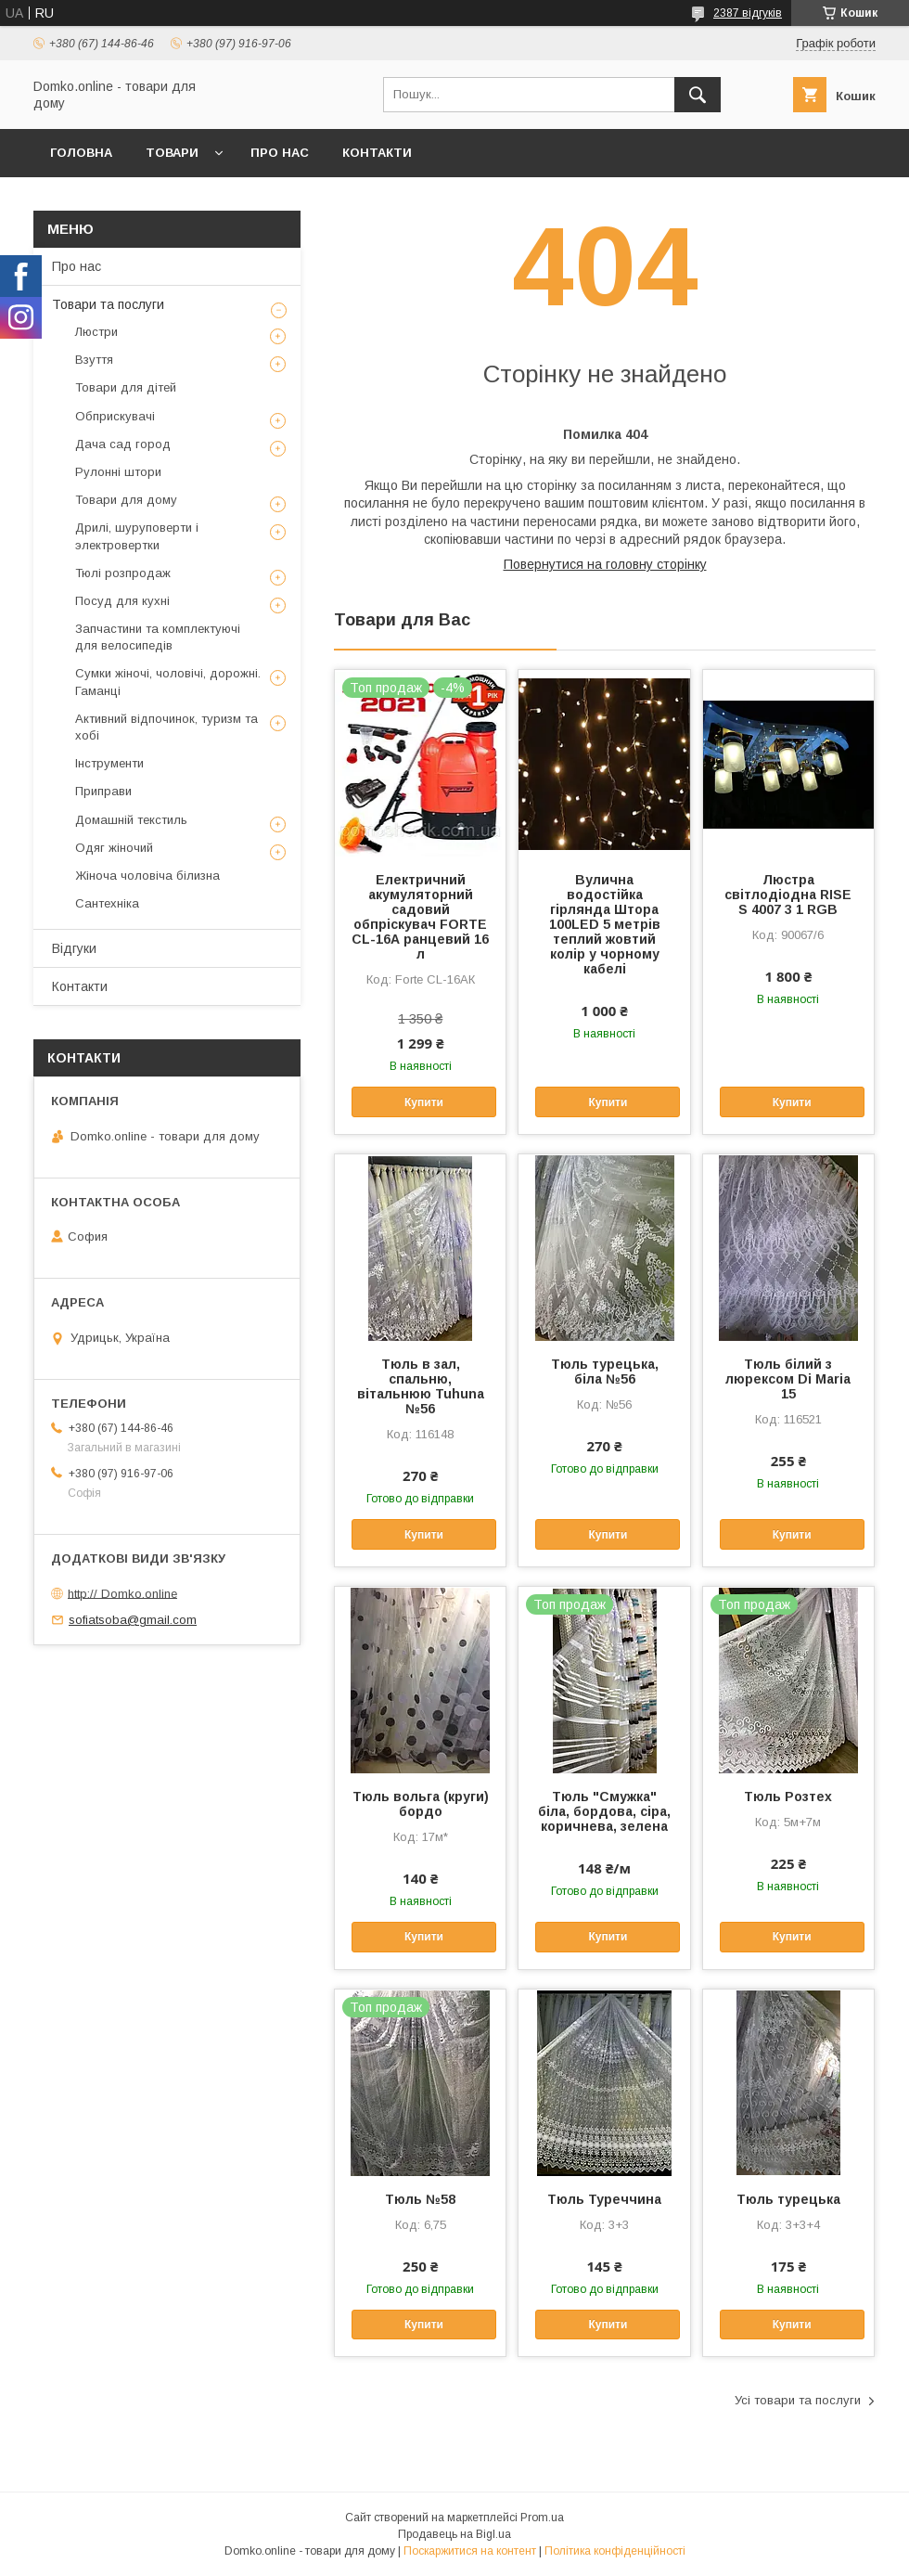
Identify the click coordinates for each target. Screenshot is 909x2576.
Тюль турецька (788, 2199)
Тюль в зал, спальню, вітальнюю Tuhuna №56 (420, 1386)
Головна (81, 153)
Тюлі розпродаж (123, 573)
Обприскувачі (115, 416)
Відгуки (74, 948)
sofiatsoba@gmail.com (133, 1620)
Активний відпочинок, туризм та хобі (166, 727)
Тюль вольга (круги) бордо (420, 1804)
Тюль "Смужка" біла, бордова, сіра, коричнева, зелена (604, 1811)
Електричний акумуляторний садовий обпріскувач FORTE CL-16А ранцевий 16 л (420, 916)
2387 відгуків (747, 12)
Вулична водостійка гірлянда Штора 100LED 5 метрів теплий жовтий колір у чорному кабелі (604, 924)
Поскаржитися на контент (469, 2550)
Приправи (103, 791)
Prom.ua (542, 2517)
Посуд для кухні (122, 601)
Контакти (377, 153)
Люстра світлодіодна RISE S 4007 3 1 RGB (787, 894)
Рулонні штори (118, 472)
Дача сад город (123, 444)
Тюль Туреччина (604, 2199)
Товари (172, 153)
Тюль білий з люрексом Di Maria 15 (788, 1379)
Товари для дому (126, 500)
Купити (423, 1102)
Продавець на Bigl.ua (454, 2534)
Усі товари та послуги (798, 2400)
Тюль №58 (420, 2199)
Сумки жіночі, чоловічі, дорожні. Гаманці (168, 681)
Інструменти (109, 763)
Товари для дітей (125, 387)
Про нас (279, 153)
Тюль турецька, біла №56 (605, 1371)
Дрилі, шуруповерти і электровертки (136, 536)
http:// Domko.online (122, 1593)
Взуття (94, 360)
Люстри (96, 332)
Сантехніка (107, 903)
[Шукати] (697, 94)
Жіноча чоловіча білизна (147, 875)
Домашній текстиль (131, 820)
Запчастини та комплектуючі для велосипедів (157, 637)
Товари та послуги (108, 304)
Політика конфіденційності (614, 2550)
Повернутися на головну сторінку (605, 564)
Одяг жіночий (114, 848)
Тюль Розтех (788, 1796)
